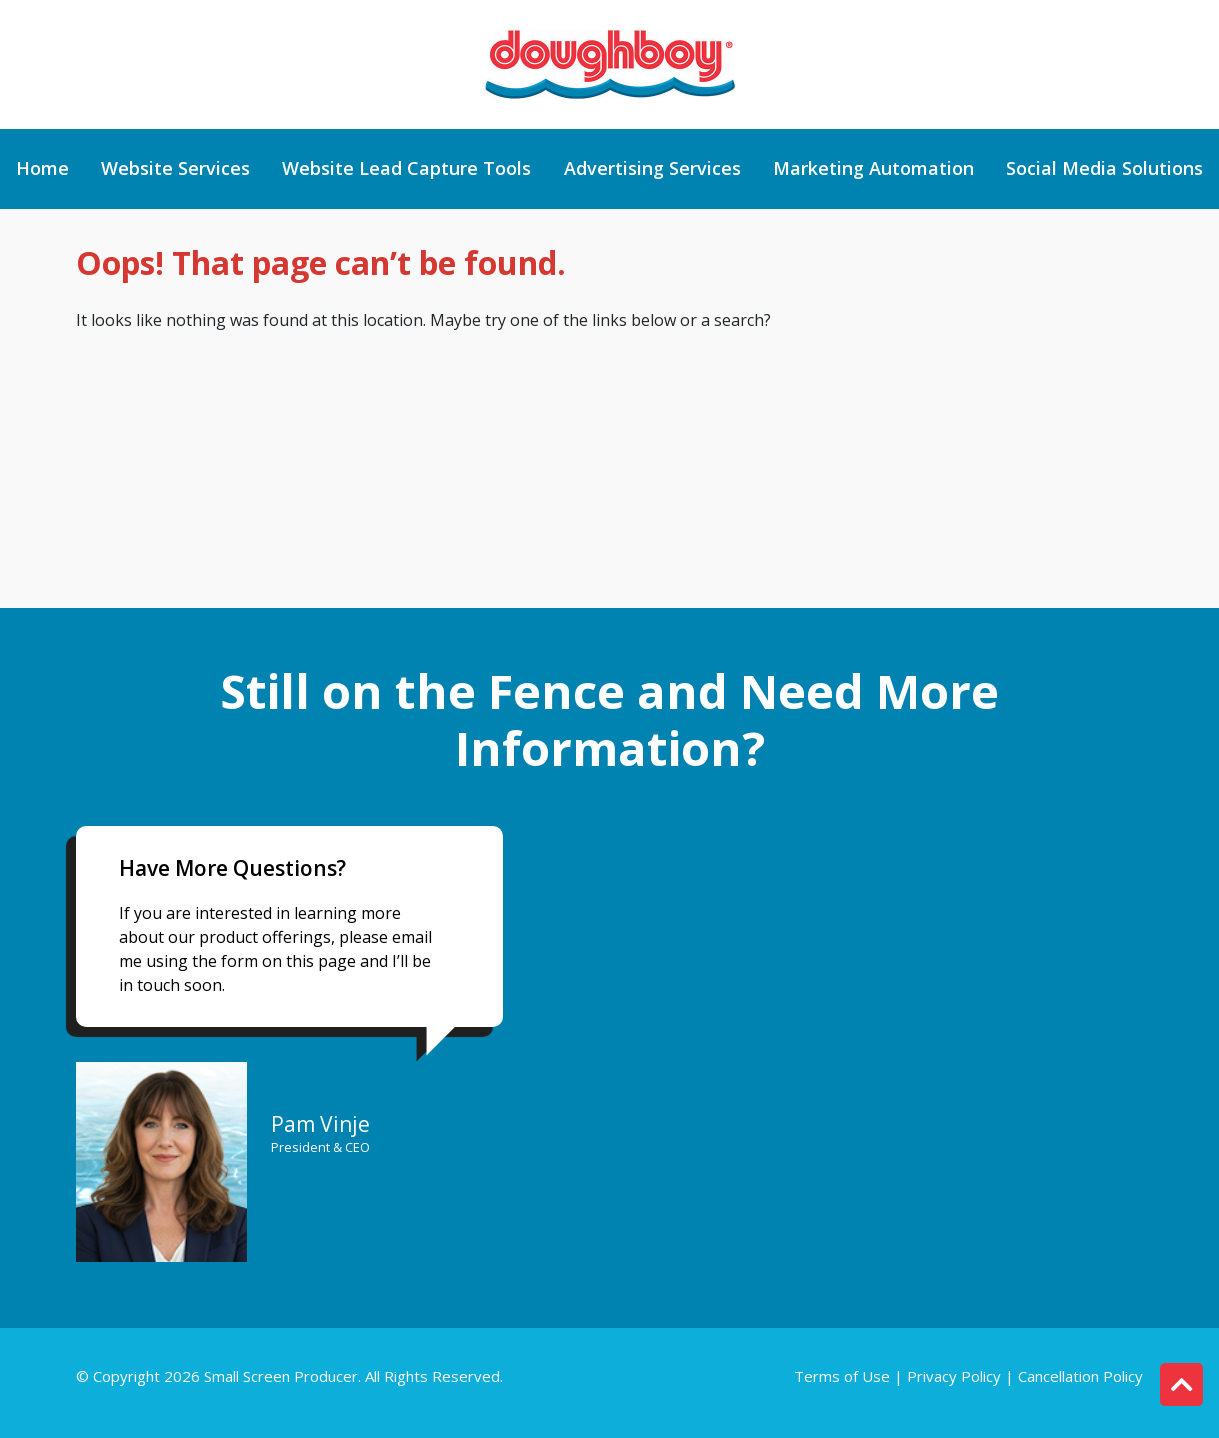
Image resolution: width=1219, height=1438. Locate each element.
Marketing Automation (873, 169)
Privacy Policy (954, 1376)
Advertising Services (652, 169)
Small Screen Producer (281, 1376)
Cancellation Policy (1080, 1376)
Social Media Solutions (1104, 169)
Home (42, 169)
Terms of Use (844, 1376)
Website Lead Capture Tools (406, 169)
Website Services (175, 169)
